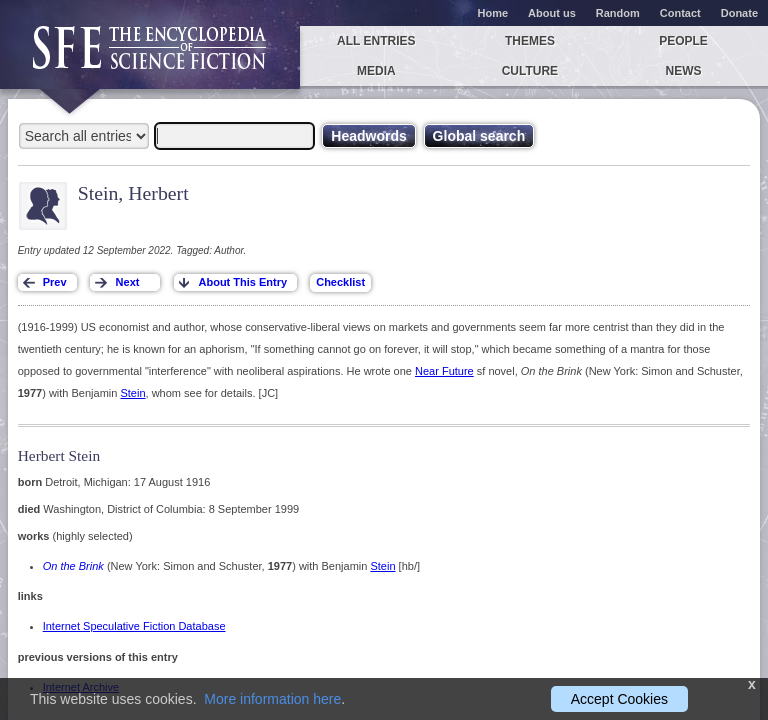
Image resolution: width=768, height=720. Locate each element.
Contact (680, 13)
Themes (530, 41)
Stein (132, 393)
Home (493, 13)
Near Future (444, 371)
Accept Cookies (619, 699)
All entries (376, 41)
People (683, 41)
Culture (530, 71)
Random (618, 13)
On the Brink (73, 566)
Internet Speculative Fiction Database (134, 626)
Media (376, 71)
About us (552, 13)
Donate (739, 13)
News (684, 71)
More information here (272, 699)
